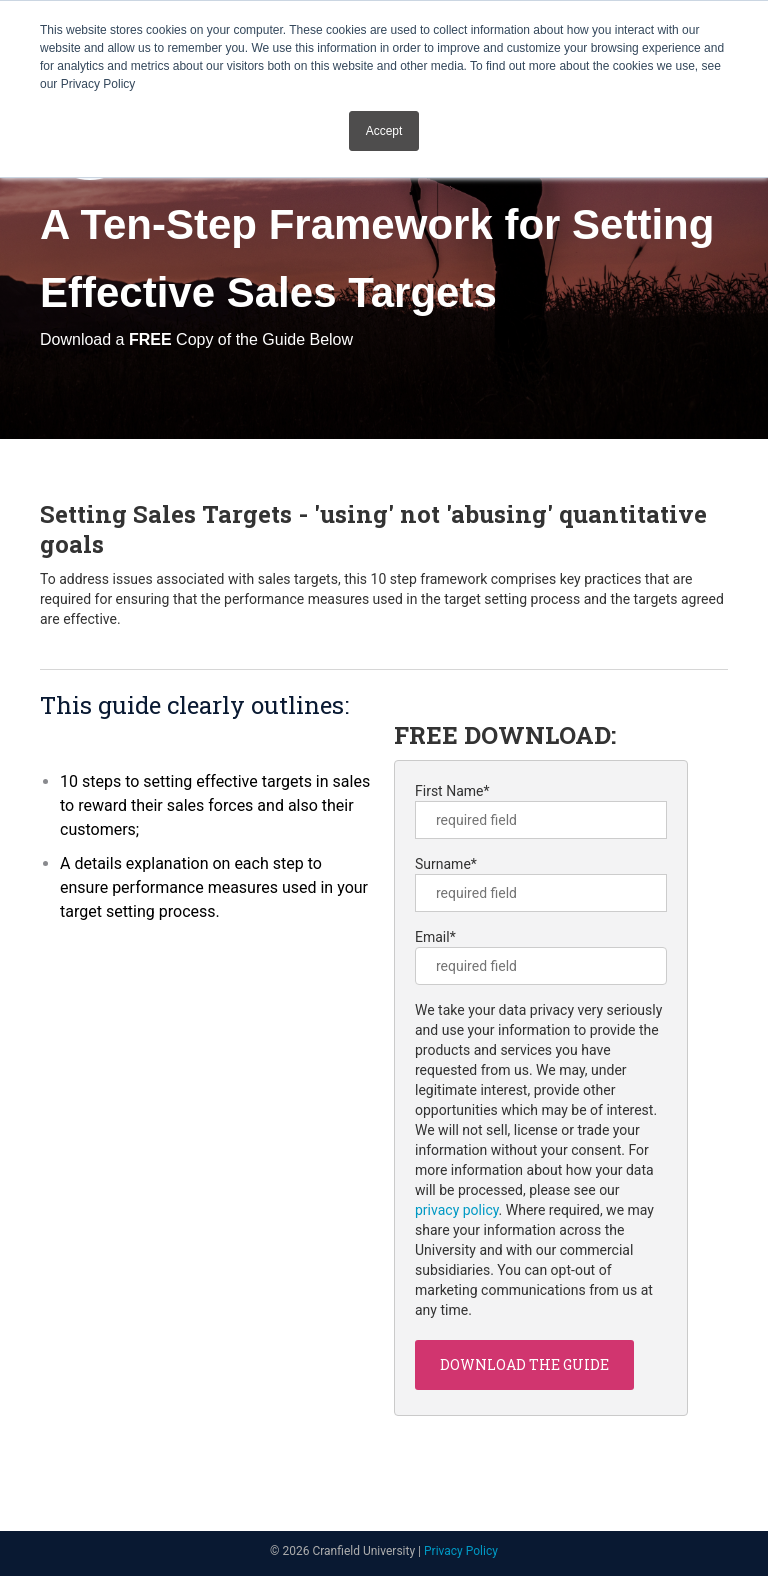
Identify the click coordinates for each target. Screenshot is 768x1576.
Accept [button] (384, 131)
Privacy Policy (461, 1551)
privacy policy (457, 1210)
